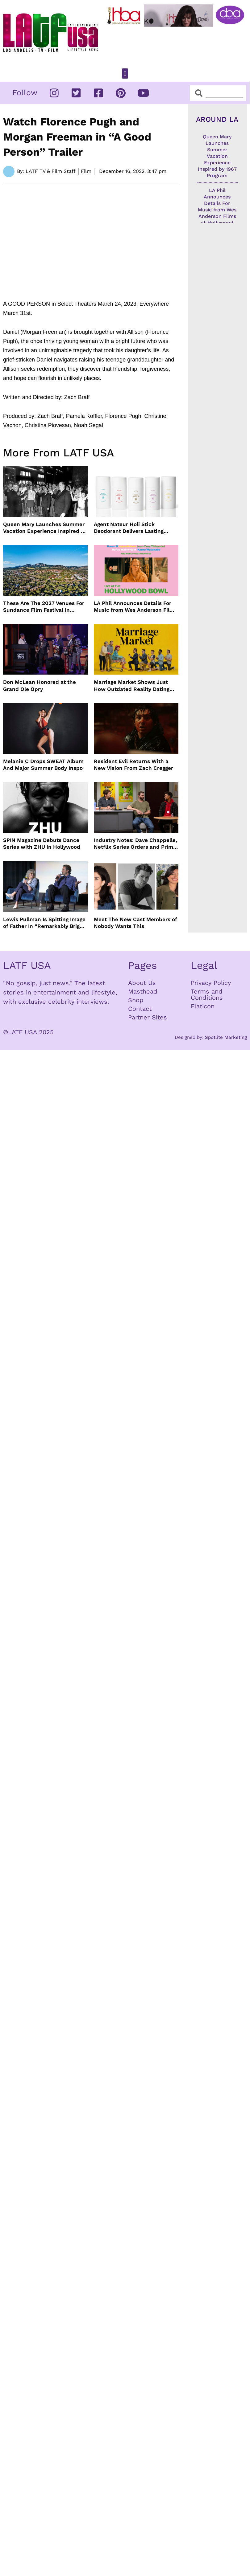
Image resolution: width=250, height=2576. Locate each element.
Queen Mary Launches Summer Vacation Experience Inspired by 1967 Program (45, 527)
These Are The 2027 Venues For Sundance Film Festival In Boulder (43, 606)
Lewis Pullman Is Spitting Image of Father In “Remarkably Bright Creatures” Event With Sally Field (44, 922)
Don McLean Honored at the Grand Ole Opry (39, 685)
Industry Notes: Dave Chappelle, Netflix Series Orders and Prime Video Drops (135, 843)
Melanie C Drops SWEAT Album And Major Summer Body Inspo (43, 764)
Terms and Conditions (207, 994)
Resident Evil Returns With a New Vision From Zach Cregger (133, 764)
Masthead (142, 991)
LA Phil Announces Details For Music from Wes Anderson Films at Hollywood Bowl (135, 606)
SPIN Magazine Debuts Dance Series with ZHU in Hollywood (41, 843)
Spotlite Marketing (226, 1037)
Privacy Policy (211, 982)
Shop (136, 1000)
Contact (140, 1008)
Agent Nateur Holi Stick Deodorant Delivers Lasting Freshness (129, 527)
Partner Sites (147, 1017)
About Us (142, 982)
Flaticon (203, 1006)
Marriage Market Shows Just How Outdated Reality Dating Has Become (131, 685)
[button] (125, 73)
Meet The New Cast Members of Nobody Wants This (135, 922)
